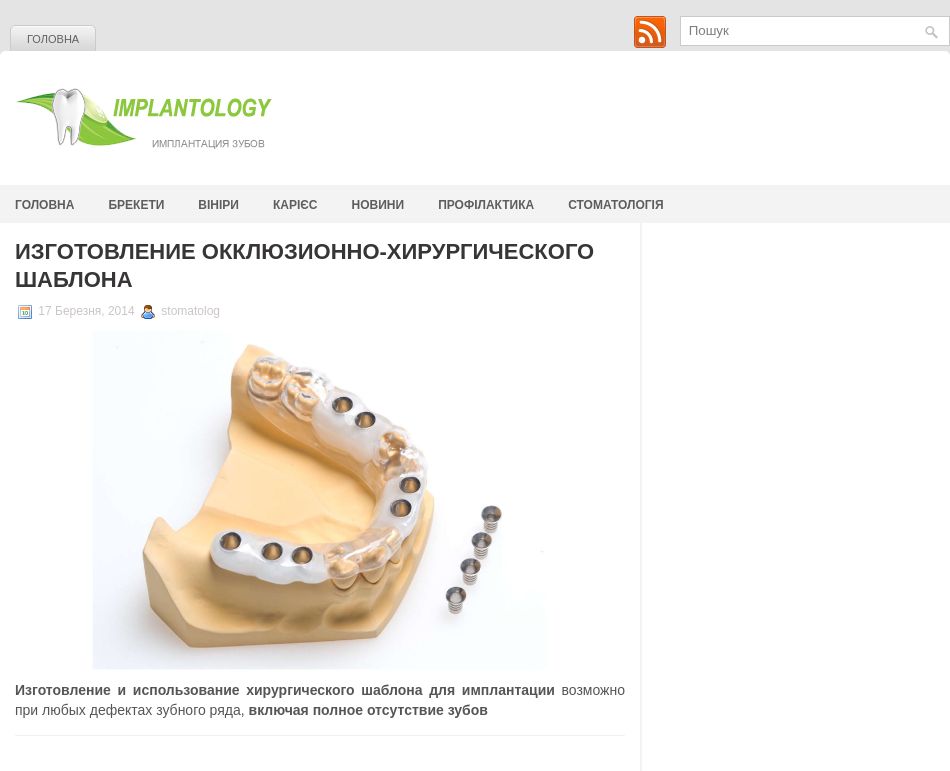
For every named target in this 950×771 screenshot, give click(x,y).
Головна (53, 39)
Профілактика (486, 205)
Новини (378, 205)
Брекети (136, 205)
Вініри (218, 205)
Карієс (295, 205)
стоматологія (615, 205)
